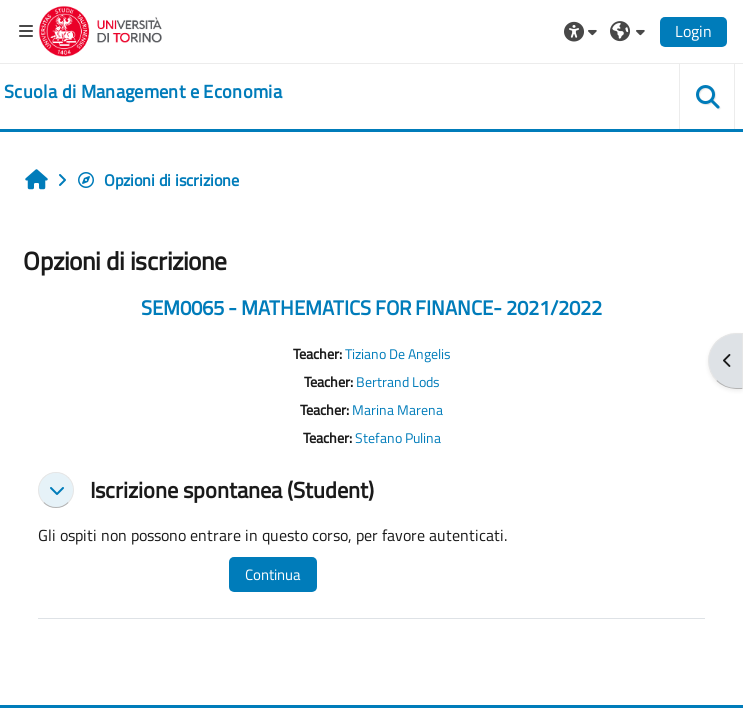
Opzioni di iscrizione (157, 180)
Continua (273, 574)
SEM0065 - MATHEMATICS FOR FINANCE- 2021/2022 (371, 307)
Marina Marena (397, 410)
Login (693, 31)
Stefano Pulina (398, 438)
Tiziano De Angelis (398, 354)
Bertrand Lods (398, 382)
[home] (143, 92)
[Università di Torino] (100, 29)
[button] (583, 31)
